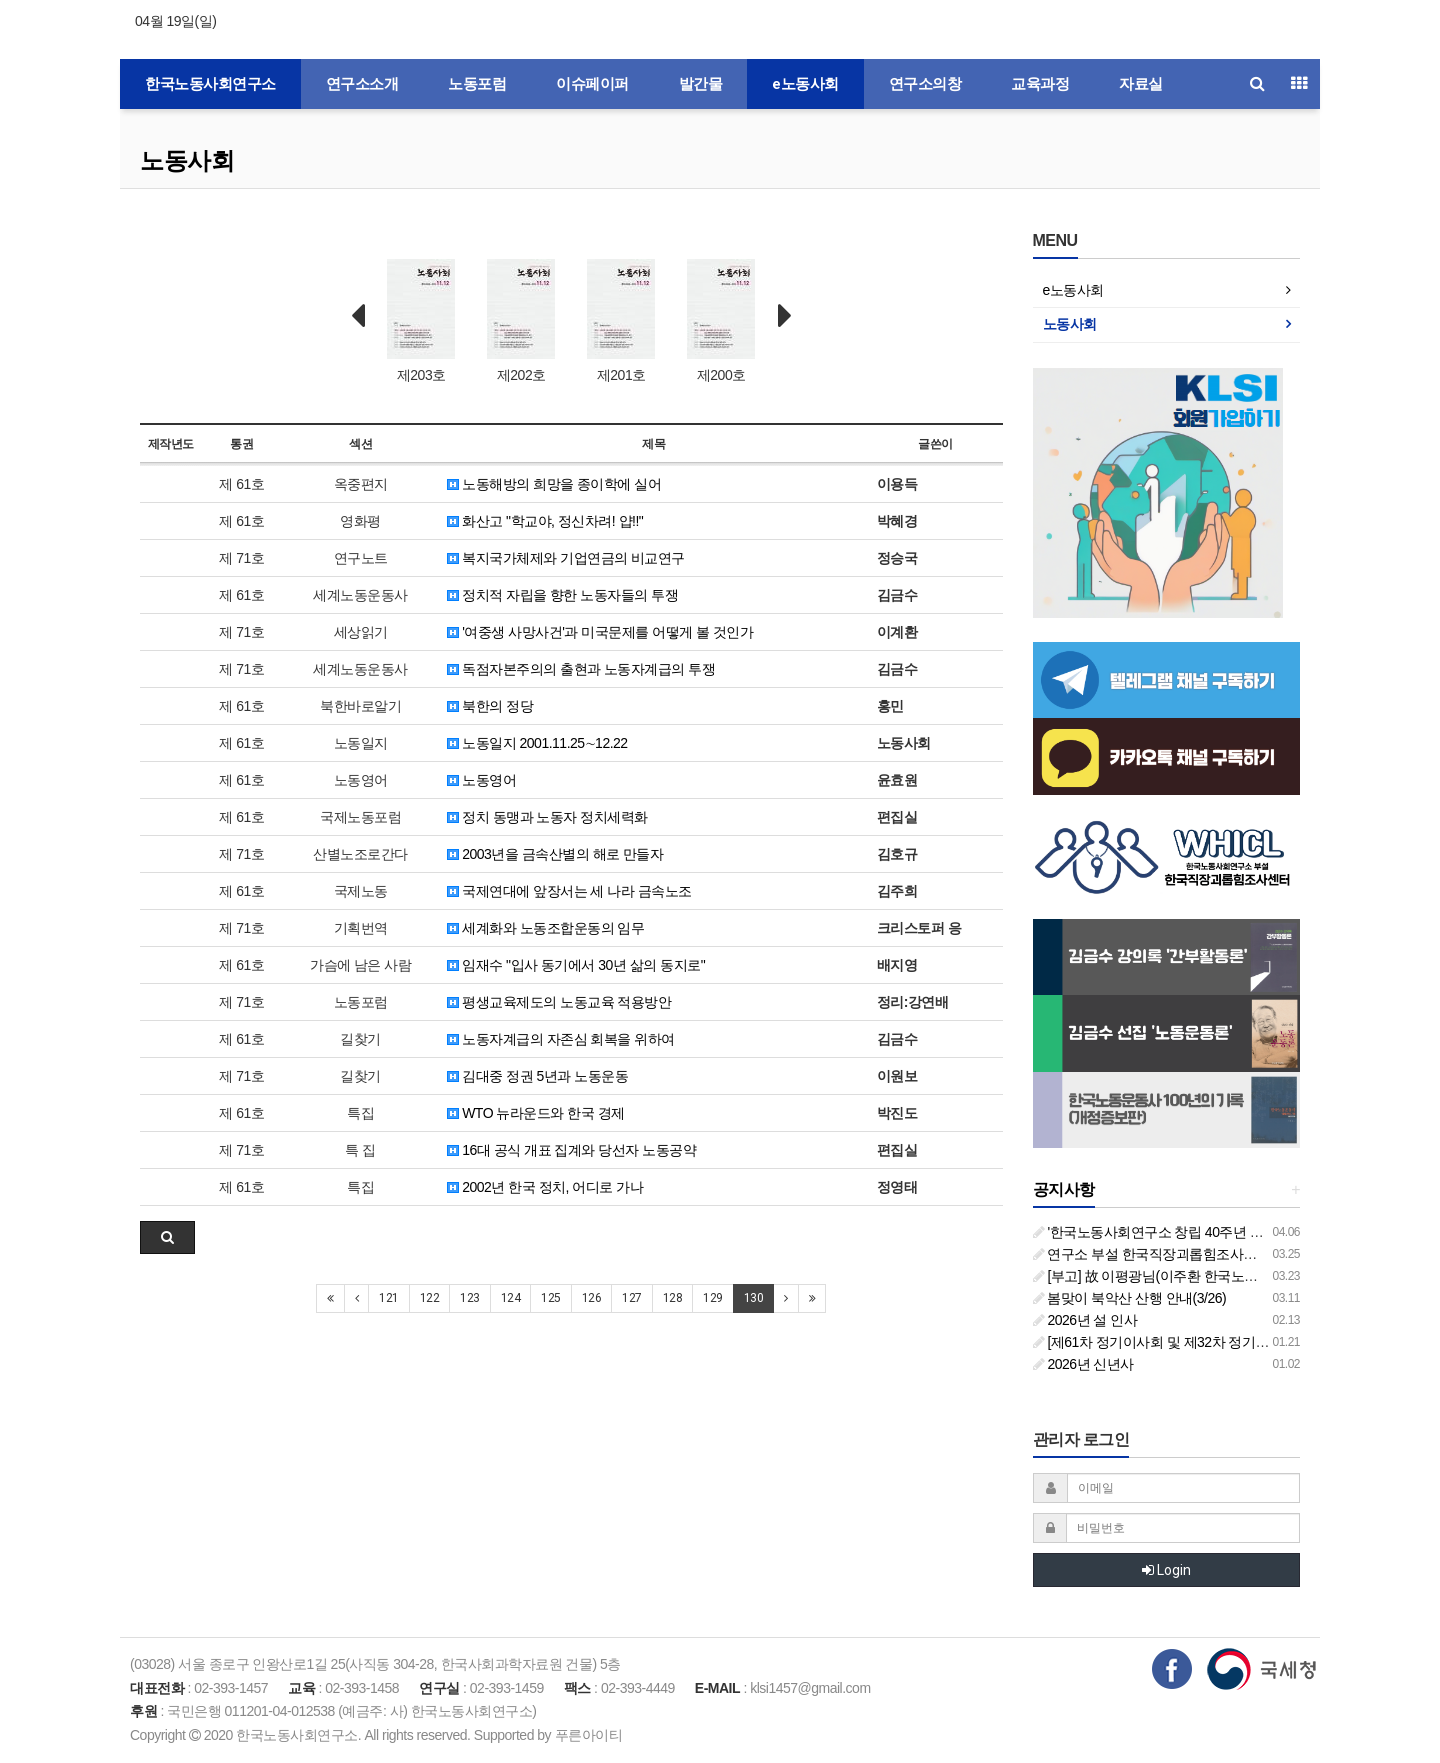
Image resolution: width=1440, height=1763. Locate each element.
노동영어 (481, 780)
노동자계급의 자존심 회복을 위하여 (561, 1039)
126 (592, 1298)
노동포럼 (477, 84)
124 (511, 1298)
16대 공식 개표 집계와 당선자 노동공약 (571, 1150)
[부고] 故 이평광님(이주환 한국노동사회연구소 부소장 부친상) (1225, 1276)
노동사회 (187, 160)
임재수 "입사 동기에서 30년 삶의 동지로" (576, 965)
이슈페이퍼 (592, 84)
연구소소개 (362, 84)
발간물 (701, 84)
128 (673, 1298)
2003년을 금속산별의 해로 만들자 (555, 854)
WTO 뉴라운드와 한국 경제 (536, 1113)
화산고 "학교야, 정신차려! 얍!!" (545, 521)
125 (551, 1298)
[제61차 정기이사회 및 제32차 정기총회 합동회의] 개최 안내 (1219, 1342)
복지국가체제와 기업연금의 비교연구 (566, 558)
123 (470, 1298)
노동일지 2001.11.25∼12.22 (537, 743)
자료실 (1141, 84)
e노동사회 (805, 84)
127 (632, 1298)
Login (1166, 1570)
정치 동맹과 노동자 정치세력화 (547, 817)
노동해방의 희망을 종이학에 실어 (554, 484)
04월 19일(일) (175, 21)
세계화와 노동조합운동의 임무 (546, 928)
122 (430, 1298)
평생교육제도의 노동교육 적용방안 (559, 1002)
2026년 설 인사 (1085, 1320)
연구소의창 (925, 84)
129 (713, 1298)
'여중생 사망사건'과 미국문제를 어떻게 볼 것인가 (600, 632)
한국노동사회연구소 (210, 84)
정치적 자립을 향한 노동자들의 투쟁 (562, 595)
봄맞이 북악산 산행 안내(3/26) (1130, 1298)
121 (389, 1298)
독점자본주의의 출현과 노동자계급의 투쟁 (581, 669)
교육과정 (1040, 84)
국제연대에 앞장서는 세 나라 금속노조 (569, 891)
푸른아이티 (589, 1735)
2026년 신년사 (1083, 1364)
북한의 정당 (490, 706)
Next (785, 316)
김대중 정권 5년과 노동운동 (537, 1076)
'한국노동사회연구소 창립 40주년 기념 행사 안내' (1186, 1232)
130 (754, 1298)
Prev (358, 316)
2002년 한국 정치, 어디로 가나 (545, 1187)
